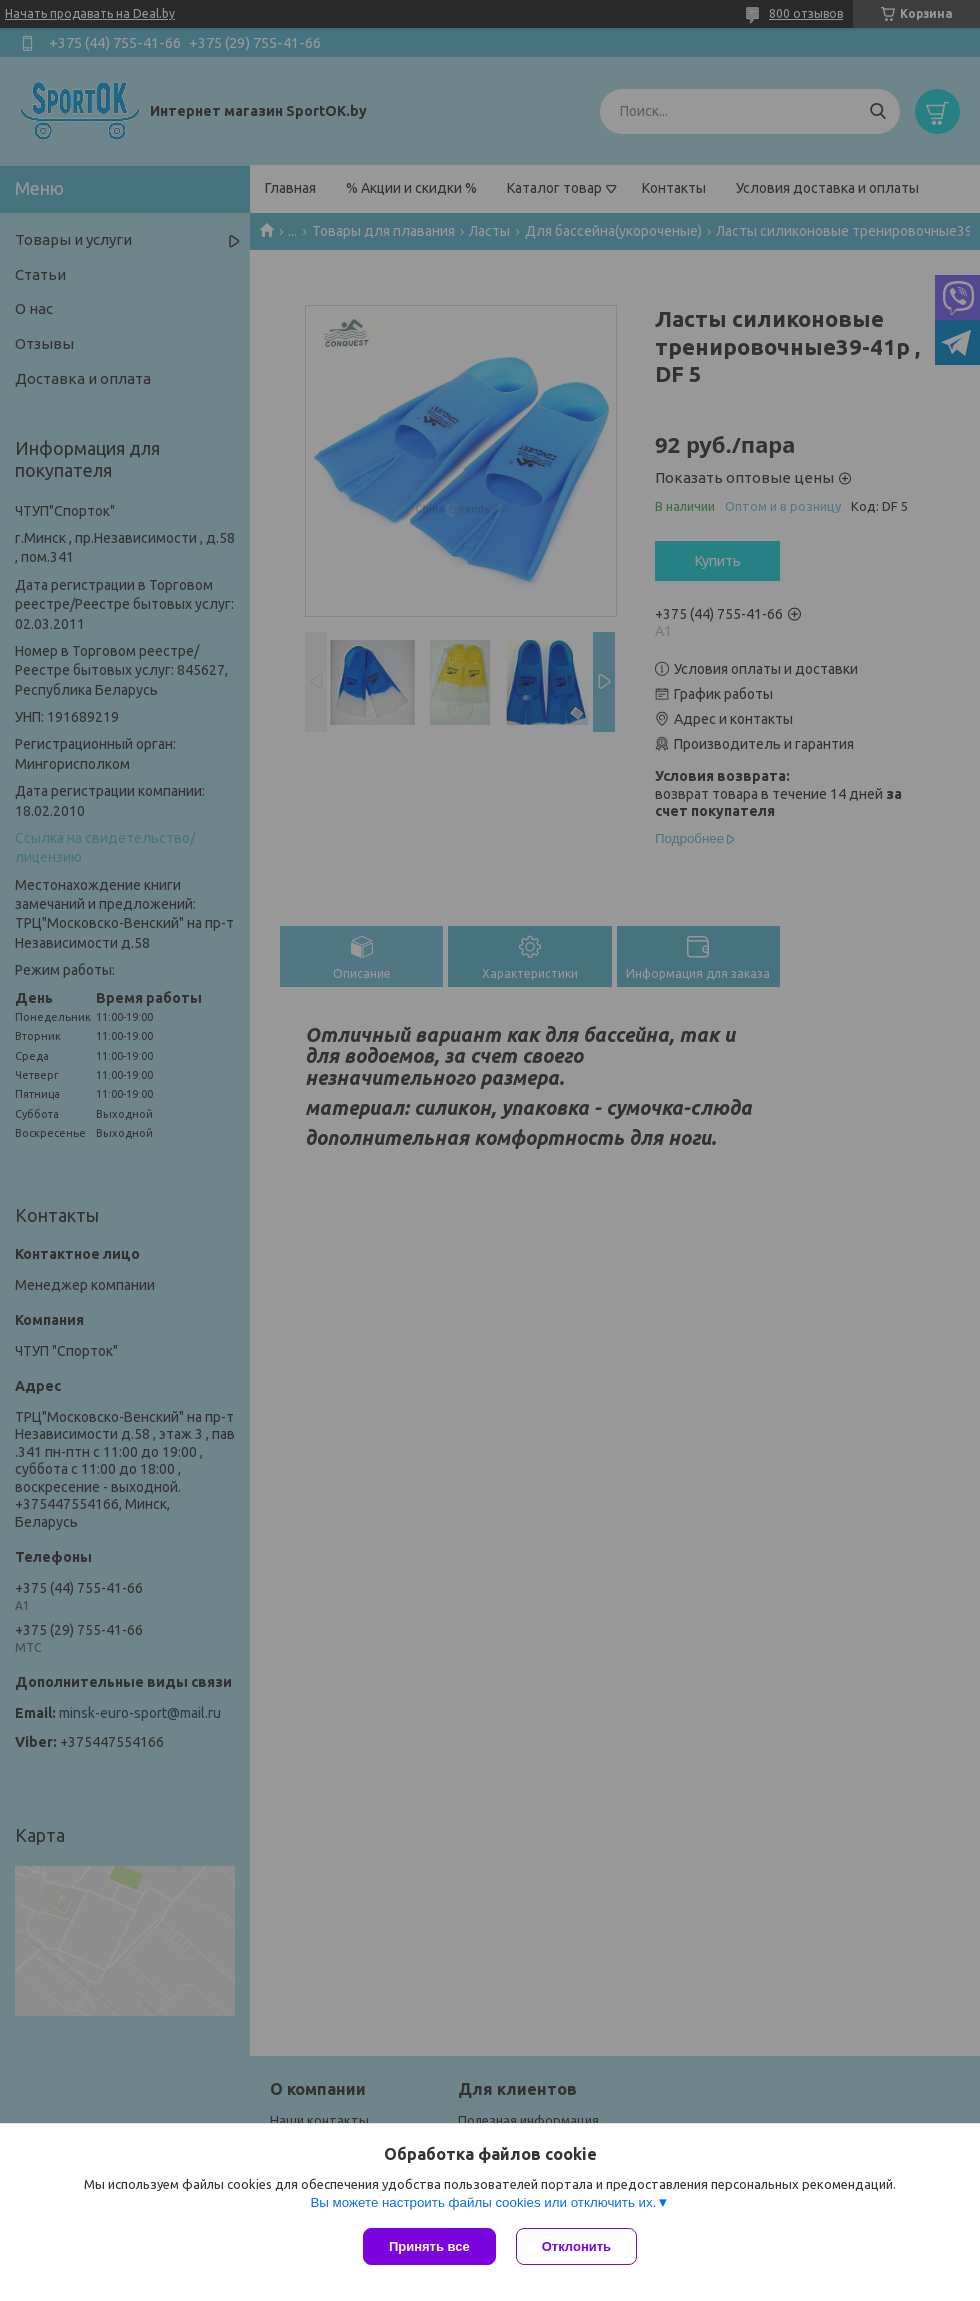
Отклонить (576, 2246)
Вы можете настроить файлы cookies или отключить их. (483, 2202)
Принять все (429, 2246)
